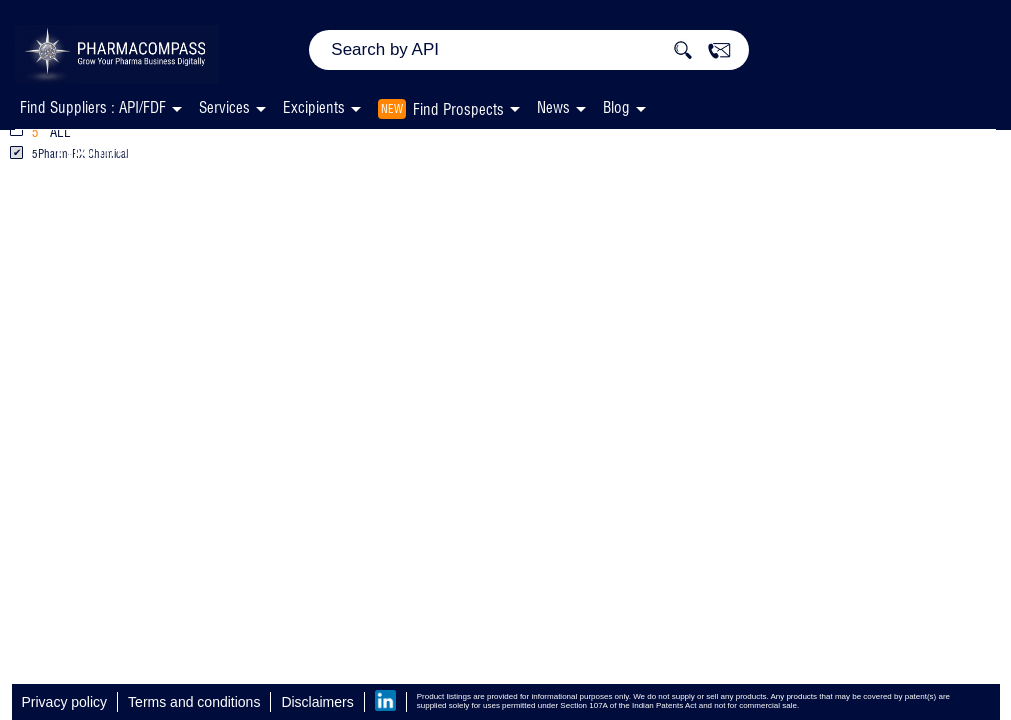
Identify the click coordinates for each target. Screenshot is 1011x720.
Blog (616, 107)
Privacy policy (65, 702)
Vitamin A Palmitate (150, 146)
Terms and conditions (194, 702)
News (553, 107)
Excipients (328, 146)
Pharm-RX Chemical (508, 146)
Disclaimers (317, 702)
